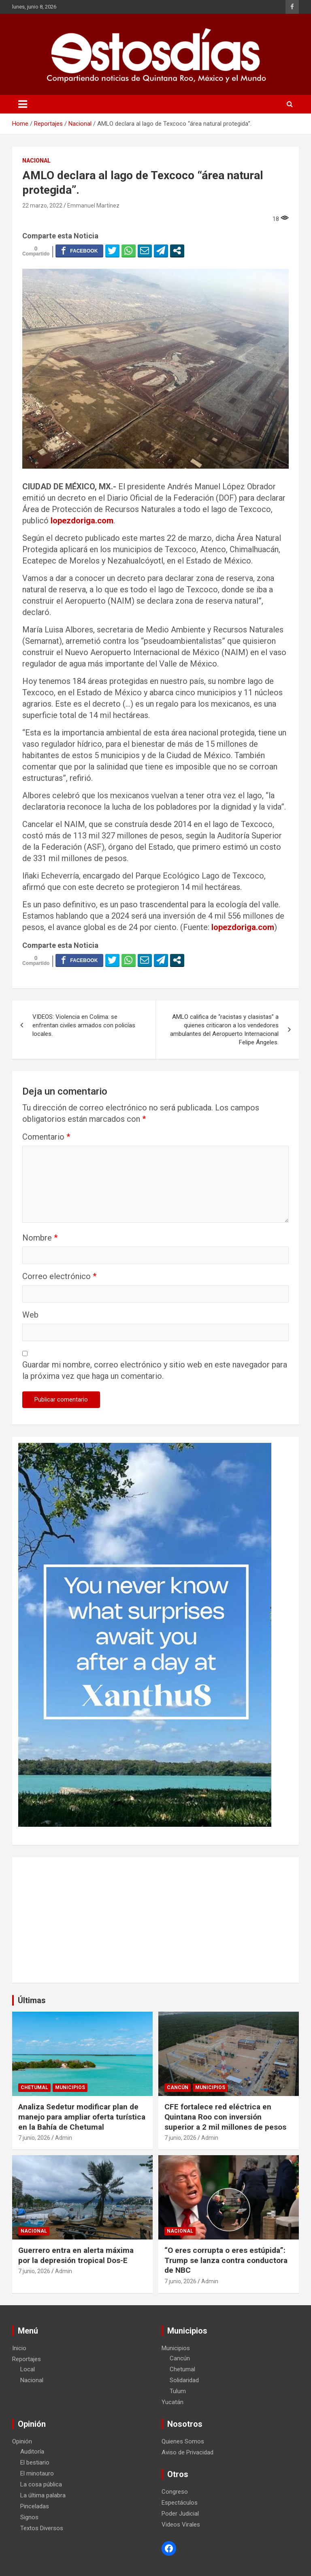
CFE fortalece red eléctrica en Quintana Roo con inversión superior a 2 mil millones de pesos (225, 2116)
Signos (29, 2517)
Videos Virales (181, 2524)
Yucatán (172, 2402)
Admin (63, 2138)
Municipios (70, 2087)
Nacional (36, 160)
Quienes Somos (183, 2441)
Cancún (177, 2087)
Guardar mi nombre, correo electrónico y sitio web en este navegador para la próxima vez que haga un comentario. (154, 1370)
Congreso (175, 2491)
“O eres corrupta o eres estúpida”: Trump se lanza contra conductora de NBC (226, 2260)
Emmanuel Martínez (93, 205)
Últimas (32, 2000)
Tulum (178, 2391)
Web (30, 1315)
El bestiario (34, 2462)
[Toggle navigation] (22, 104)
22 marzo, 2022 (42, 205)
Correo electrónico (59, 1276)
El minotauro (37, 2473)
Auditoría (32, 2451)
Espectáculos (180, 2502)
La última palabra (43, 2495)
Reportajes (26, 2359)
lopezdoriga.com (82, 520)
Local (27, 2369)
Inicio (19, 2348)
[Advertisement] (155, 1920)
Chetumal (34, 2087)
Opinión (22, 2441)
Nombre (40, 1238)
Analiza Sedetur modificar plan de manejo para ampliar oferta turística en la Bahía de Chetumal (81, 2116)
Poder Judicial (180, 2513)
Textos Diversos (41, 2528)
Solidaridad (184, 2380)
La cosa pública (41, 2484)
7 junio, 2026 (34, 2138)
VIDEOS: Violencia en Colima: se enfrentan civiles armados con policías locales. (83, 1025)
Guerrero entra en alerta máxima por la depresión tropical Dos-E (76, 2255)
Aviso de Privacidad (187, 2452)
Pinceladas (34, 2506)
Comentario (46, 1137)
